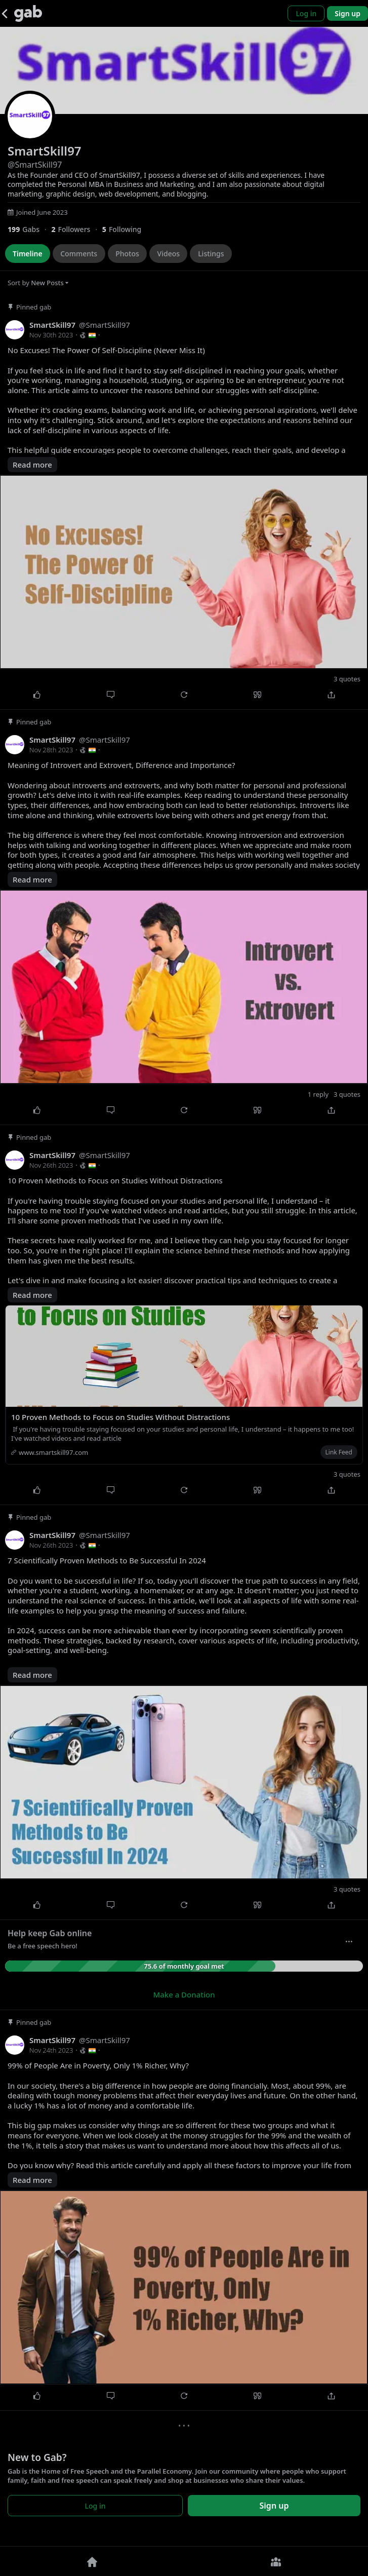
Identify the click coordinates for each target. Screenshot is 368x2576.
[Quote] (257, 694)
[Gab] (28, 13)
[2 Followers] (76, 229)
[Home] (92, 2561)
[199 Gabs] (29, 229)
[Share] (331, 694)
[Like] (37, 694)
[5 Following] (125, 229)
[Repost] (184, 694)
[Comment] (110, 694)
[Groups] (276, 2561)
